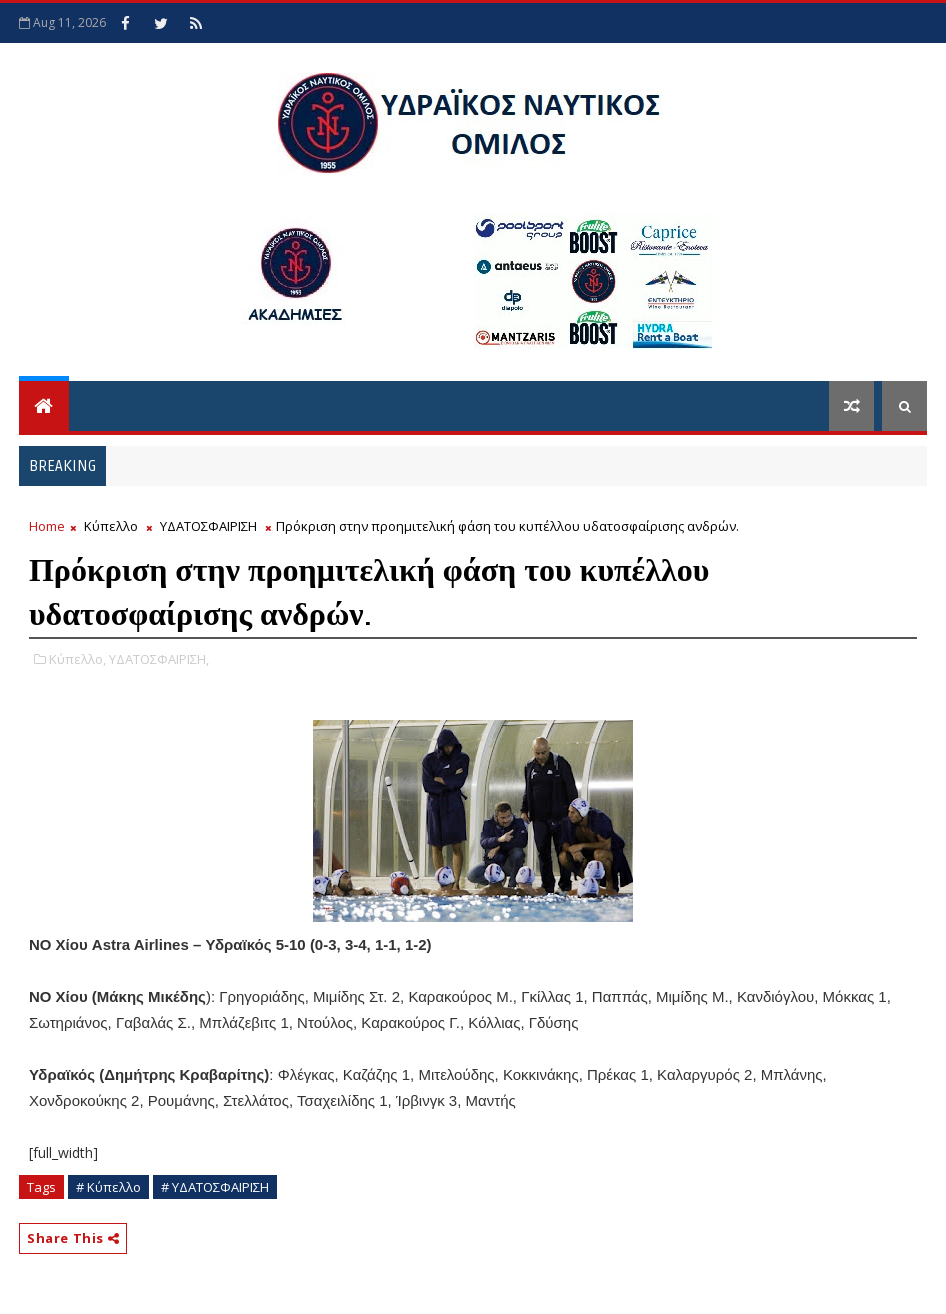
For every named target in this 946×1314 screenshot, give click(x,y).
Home (47, 526)
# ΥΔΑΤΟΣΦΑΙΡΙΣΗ (215, 1187)
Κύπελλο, (77, 659)
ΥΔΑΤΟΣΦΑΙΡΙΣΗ (208, 526)
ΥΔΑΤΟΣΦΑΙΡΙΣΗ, (159, 659)
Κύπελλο (111, 526)
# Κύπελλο (108, 1187)
